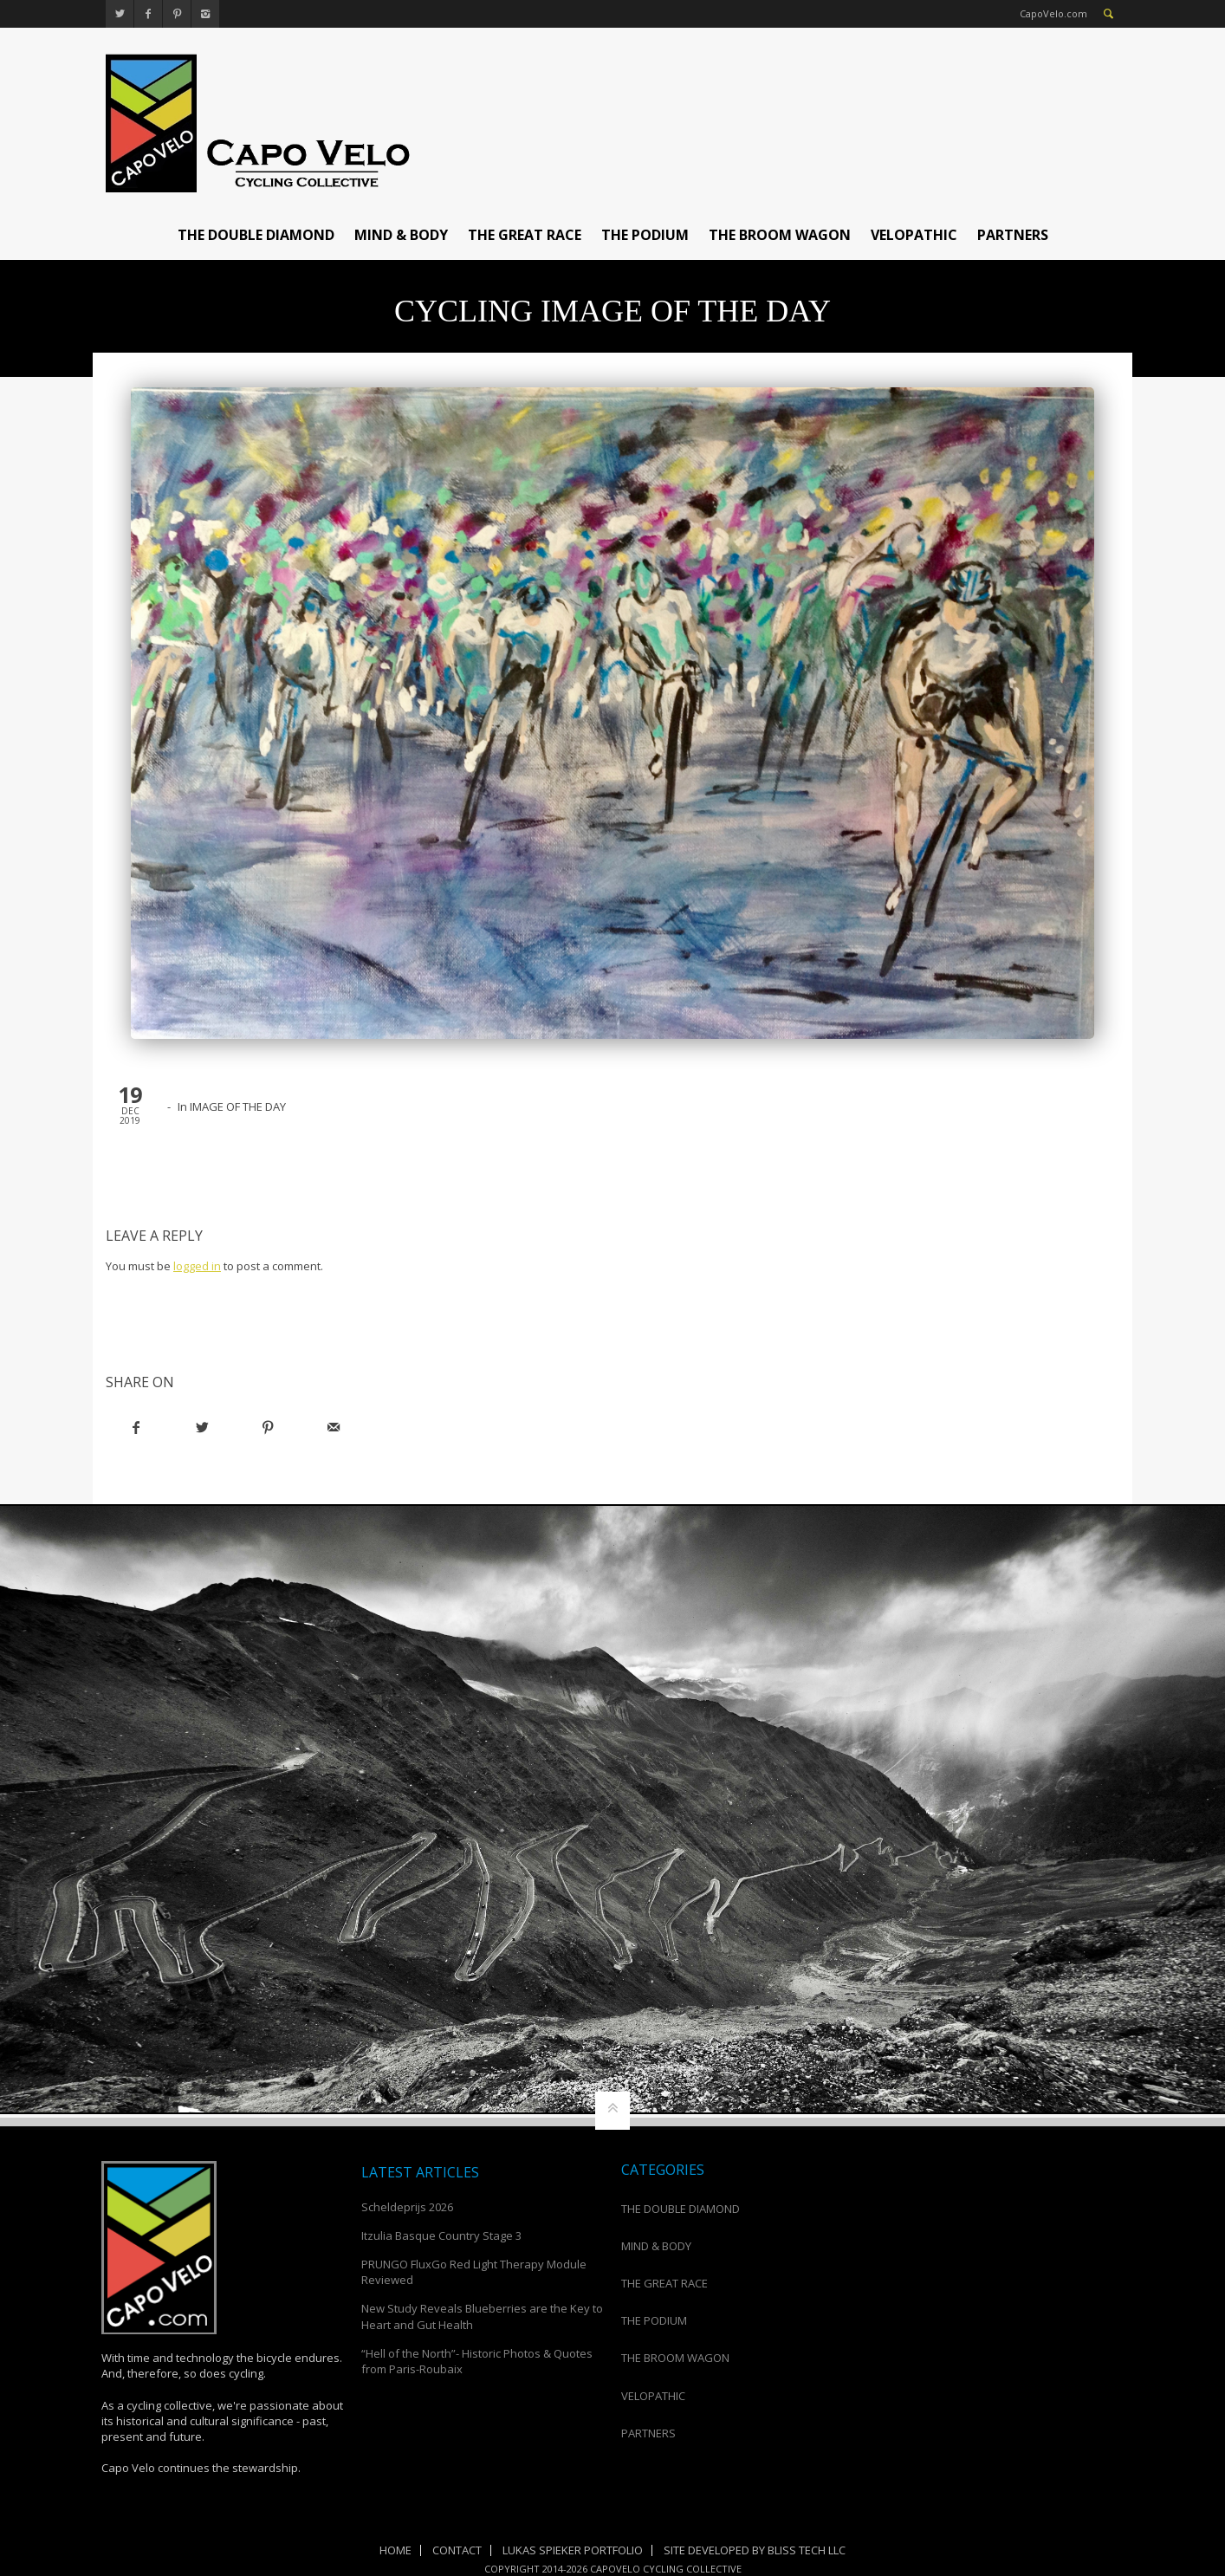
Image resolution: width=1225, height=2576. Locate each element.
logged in (197, 1266)
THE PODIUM (645, 234)
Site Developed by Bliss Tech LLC (755, 2550)
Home (395, 2550)
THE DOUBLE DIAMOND (256, 234)
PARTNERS (1012, 234)
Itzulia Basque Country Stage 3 (441, 2235)
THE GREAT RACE (524, 234)
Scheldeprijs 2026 (407, 2207)
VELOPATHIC (914, 234)
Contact (457, 2550)
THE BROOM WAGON (780, 234)
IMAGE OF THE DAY (238, 1106)
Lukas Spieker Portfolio (572, 2550)
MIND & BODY (401, 234)
